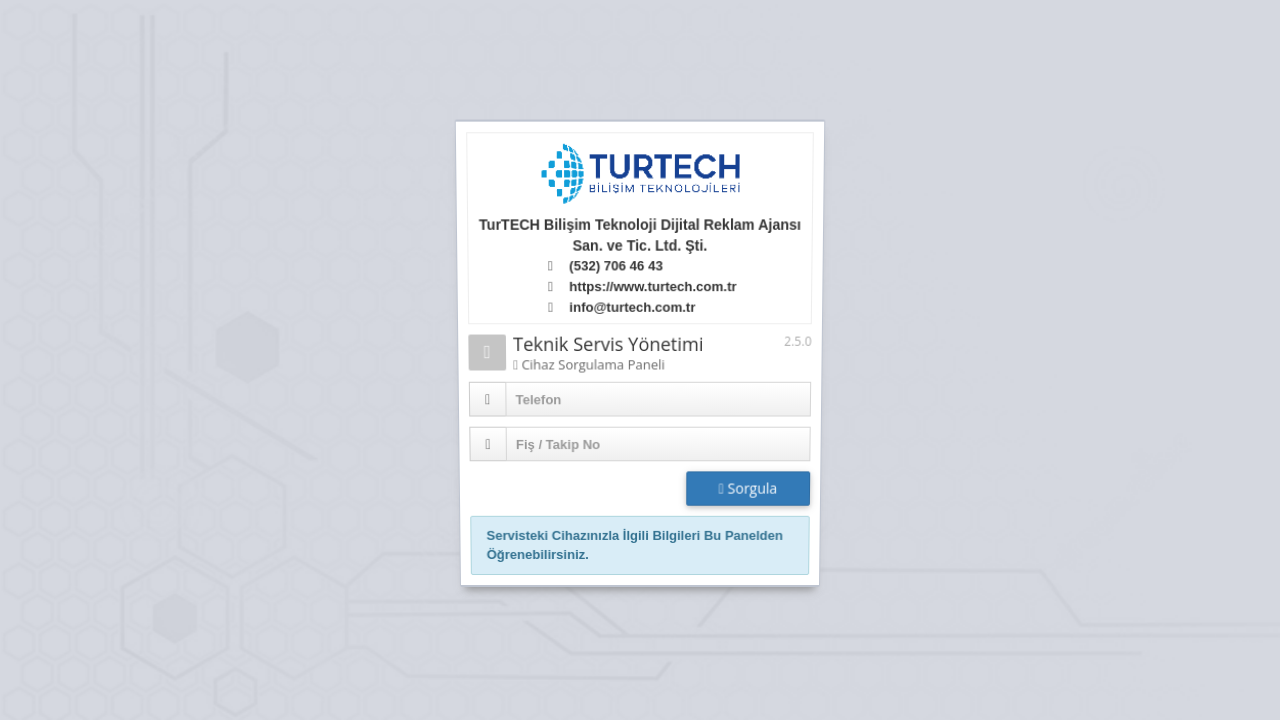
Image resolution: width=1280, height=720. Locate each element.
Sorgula (747, 490)
